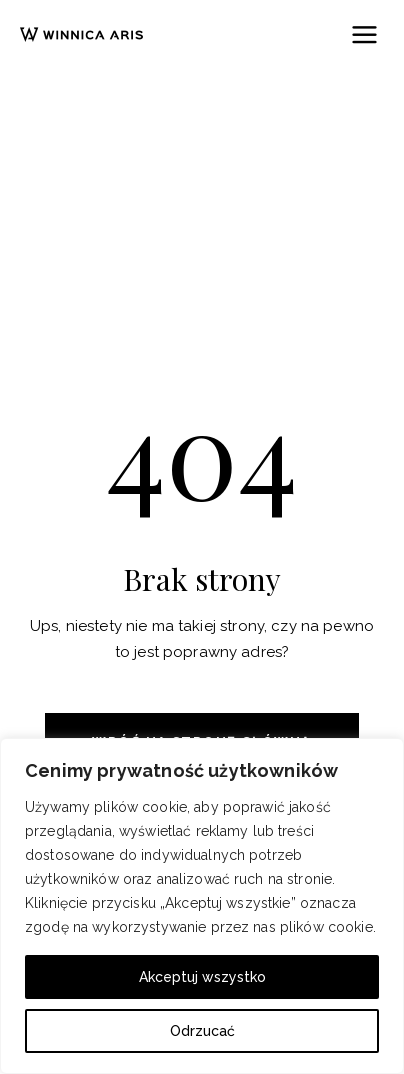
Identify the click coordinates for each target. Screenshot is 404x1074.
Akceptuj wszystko (202, 977)
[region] (202, 906)
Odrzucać (202, 1031)
